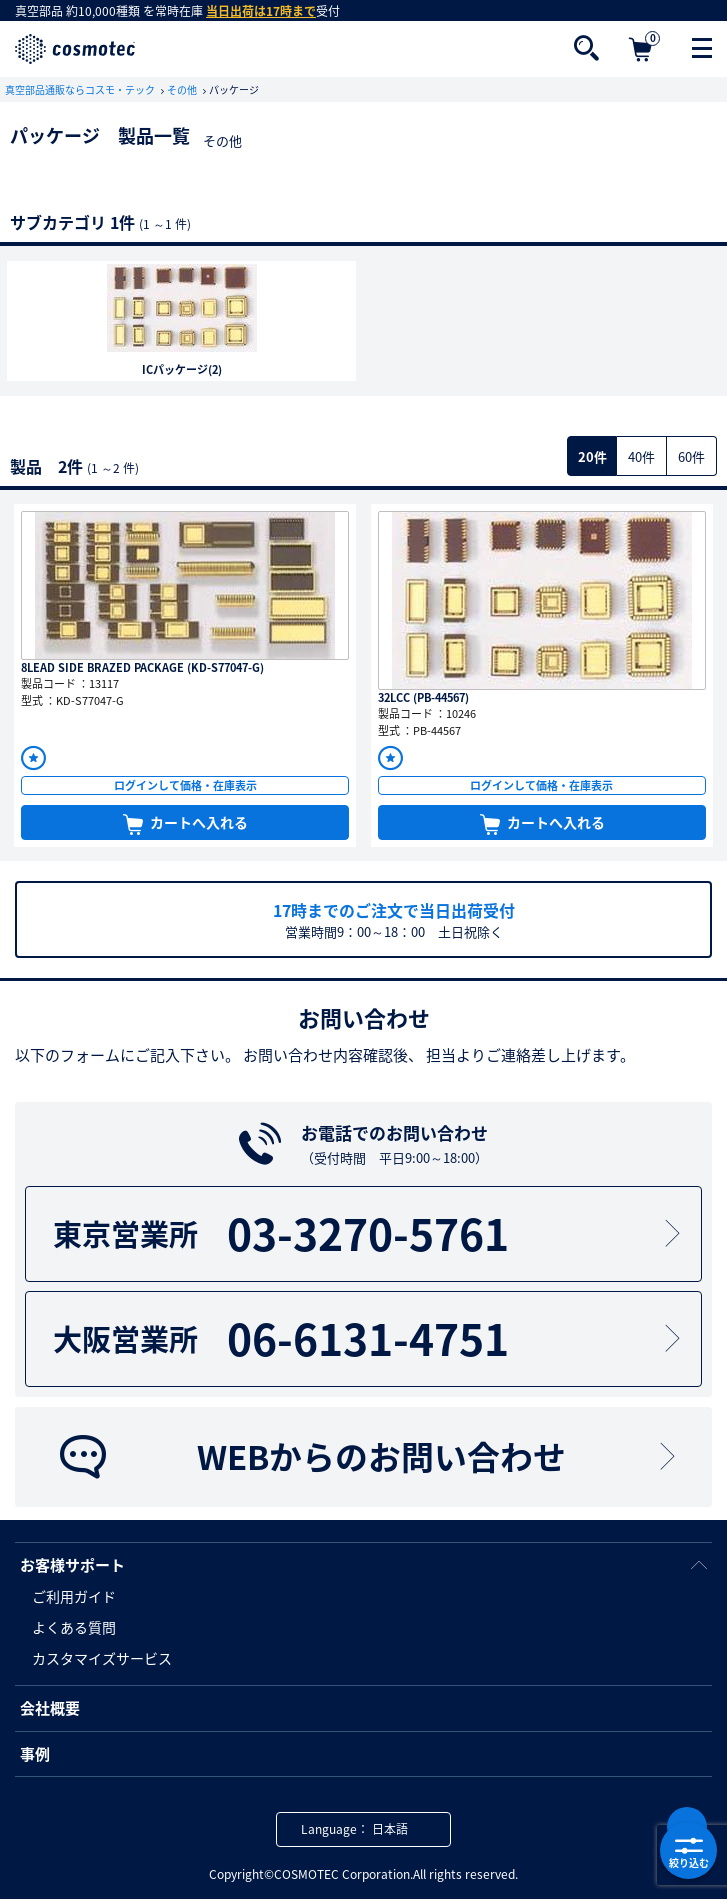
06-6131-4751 (369, 1338)
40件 (641, 456)
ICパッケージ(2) (182, 370)
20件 (592, 456)
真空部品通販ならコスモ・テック (81, 89)
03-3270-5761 (369, 1233)
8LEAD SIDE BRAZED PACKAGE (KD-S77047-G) (142, 667)
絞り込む (688, 1851)
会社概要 (50, 1708)
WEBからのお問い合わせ (369, 1455)
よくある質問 (74, 1627)
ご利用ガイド (74, 1596)
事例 (35, 1754)
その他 (183, 89)
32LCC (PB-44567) (423, 697)
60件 (691, 456)
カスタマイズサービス (102, 1658)
